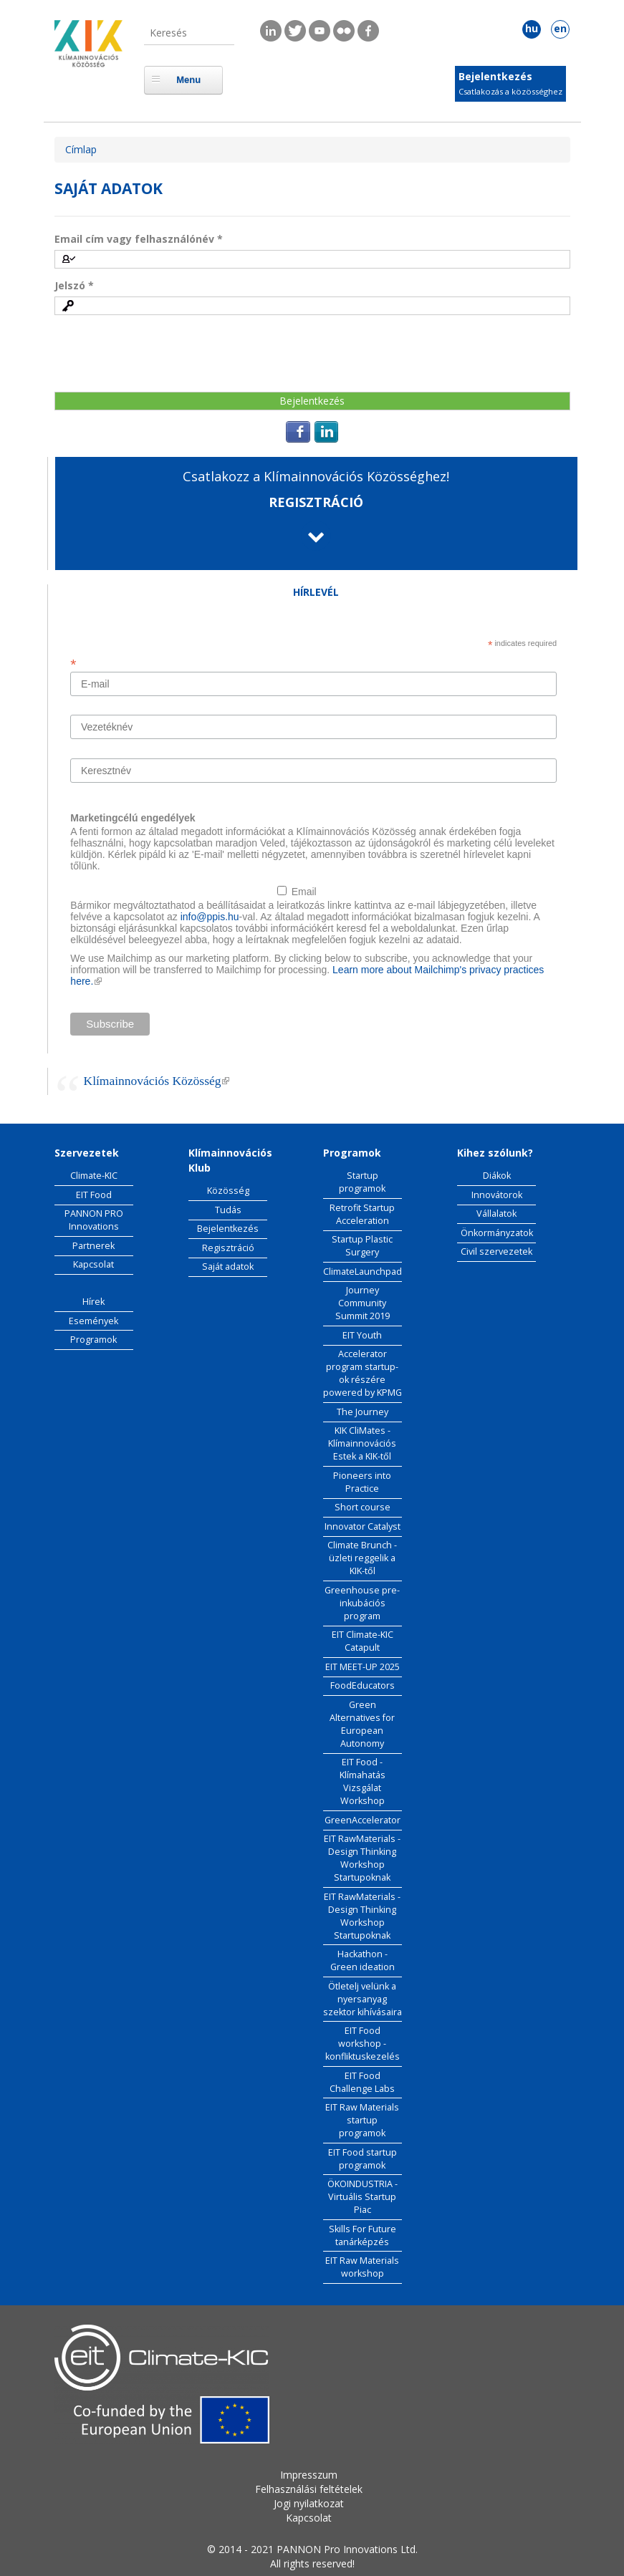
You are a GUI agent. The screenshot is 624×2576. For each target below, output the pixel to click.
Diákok (497, 1175)
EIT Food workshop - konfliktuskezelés (362, 2044)
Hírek (93, 1302)
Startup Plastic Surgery (362, 1245)
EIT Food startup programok (362, 2158)
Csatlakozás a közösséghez (510, 91)
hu (531, 28)
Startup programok (362, 1182)
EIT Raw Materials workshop (362, 2267)
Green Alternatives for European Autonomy (362, 1724)
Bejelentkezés (495, 76)
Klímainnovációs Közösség (157, 1081)
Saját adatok (228, 1266)
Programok (93, 1339)
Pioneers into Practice (362, 1482)
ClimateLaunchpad (362, 1271)
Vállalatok (496, 1213)
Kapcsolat (93, 1264)
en (560, 28)
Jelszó (74, 285)
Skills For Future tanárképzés (362, 2235)
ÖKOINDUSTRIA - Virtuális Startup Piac (362, 2197)
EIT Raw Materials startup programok (362, 2120)
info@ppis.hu (210, 916)
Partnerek (93, 1246)
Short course (362, 1507)
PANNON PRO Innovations (93, 1219)
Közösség (228, 1191)
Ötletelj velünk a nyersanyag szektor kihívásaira (362, 1999)
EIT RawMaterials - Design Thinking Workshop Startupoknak (362, 1858)
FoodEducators (362, 1685)
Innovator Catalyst (362, 1526)
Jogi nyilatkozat (309, 2503)
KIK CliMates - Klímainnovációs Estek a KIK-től (362, 1443)
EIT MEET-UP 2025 (362, 1667)
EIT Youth (362, 1335)
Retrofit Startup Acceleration (362, 1214)
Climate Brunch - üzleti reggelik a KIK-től (362, 1558)
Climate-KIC (93, 1175)
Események (93, 1321)
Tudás (228, 1210)
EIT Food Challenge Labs (362, 2082)
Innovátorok (496, 1195)
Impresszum (308, 2474)
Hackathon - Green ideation (362, 1960)
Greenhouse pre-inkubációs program (362, 1603)
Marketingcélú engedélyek (132, 818)
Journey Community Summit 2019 (362, 1303)
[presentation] (163, 353)
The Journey (362, 1412)
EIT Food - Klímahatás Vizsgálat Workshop (362, 1781)
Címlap (81, 149)
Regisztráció (228, 1248)
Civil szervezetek (496, 1251)
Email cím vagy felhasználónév (138, 239)
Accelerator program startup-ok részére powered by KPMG (362, 1373)
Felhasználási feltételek (309, 2489)
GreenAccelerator (362, 1820)
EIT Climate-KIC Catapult (362, 1641)
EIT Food (94, 1195)
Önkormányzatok (497, 1233)
